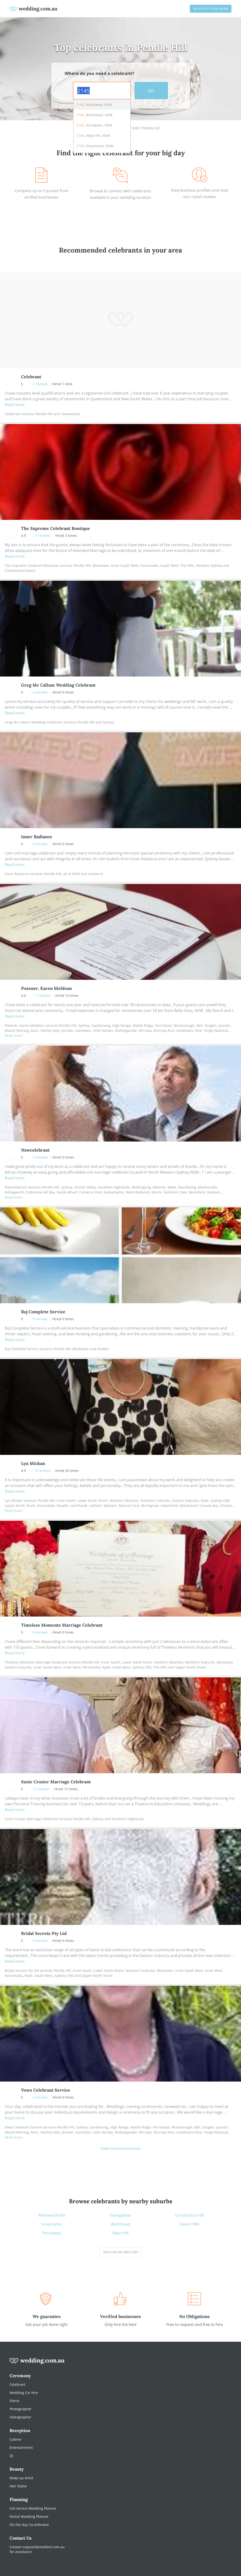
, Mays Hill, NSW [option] (93, 135)
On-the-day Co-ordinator (29, 2524)
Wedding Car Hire (24, 2392)
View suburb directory (120, 2252)
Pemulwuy (51, 2233)
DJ (11, 2455)
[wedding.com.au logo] (37, 2363)
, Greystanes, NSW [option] (94, 145)
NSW (135, 128)
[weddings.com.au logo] (33, 8)
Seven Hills (189, 2224)
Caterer (16, 2439)
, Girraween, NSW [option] (94, 125)
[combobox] (102, 90)
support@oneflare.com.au (44, 2547)
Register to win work (210, 9)
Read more (15, 404)
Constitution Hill (189, 2215)
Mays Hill (120, 2233)
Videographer (20, 2417)
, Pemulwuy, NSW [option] (94, 104)
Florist (14, 2400)
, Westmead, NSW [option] (94, 115)
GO (151, 90)
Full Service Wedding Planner (33, 2508)
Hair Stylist (18, 2486)
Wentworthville (51, 2215)
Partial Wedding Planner (29, 2516)
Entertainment (21, 2447)
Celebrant (17, 2384)
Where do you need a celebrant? (99, 73)
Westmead (120, 2224)
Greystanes (51, 2224)
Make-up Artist (21, 2478)
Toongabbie (120, 2215)
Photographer (21, 2409)
